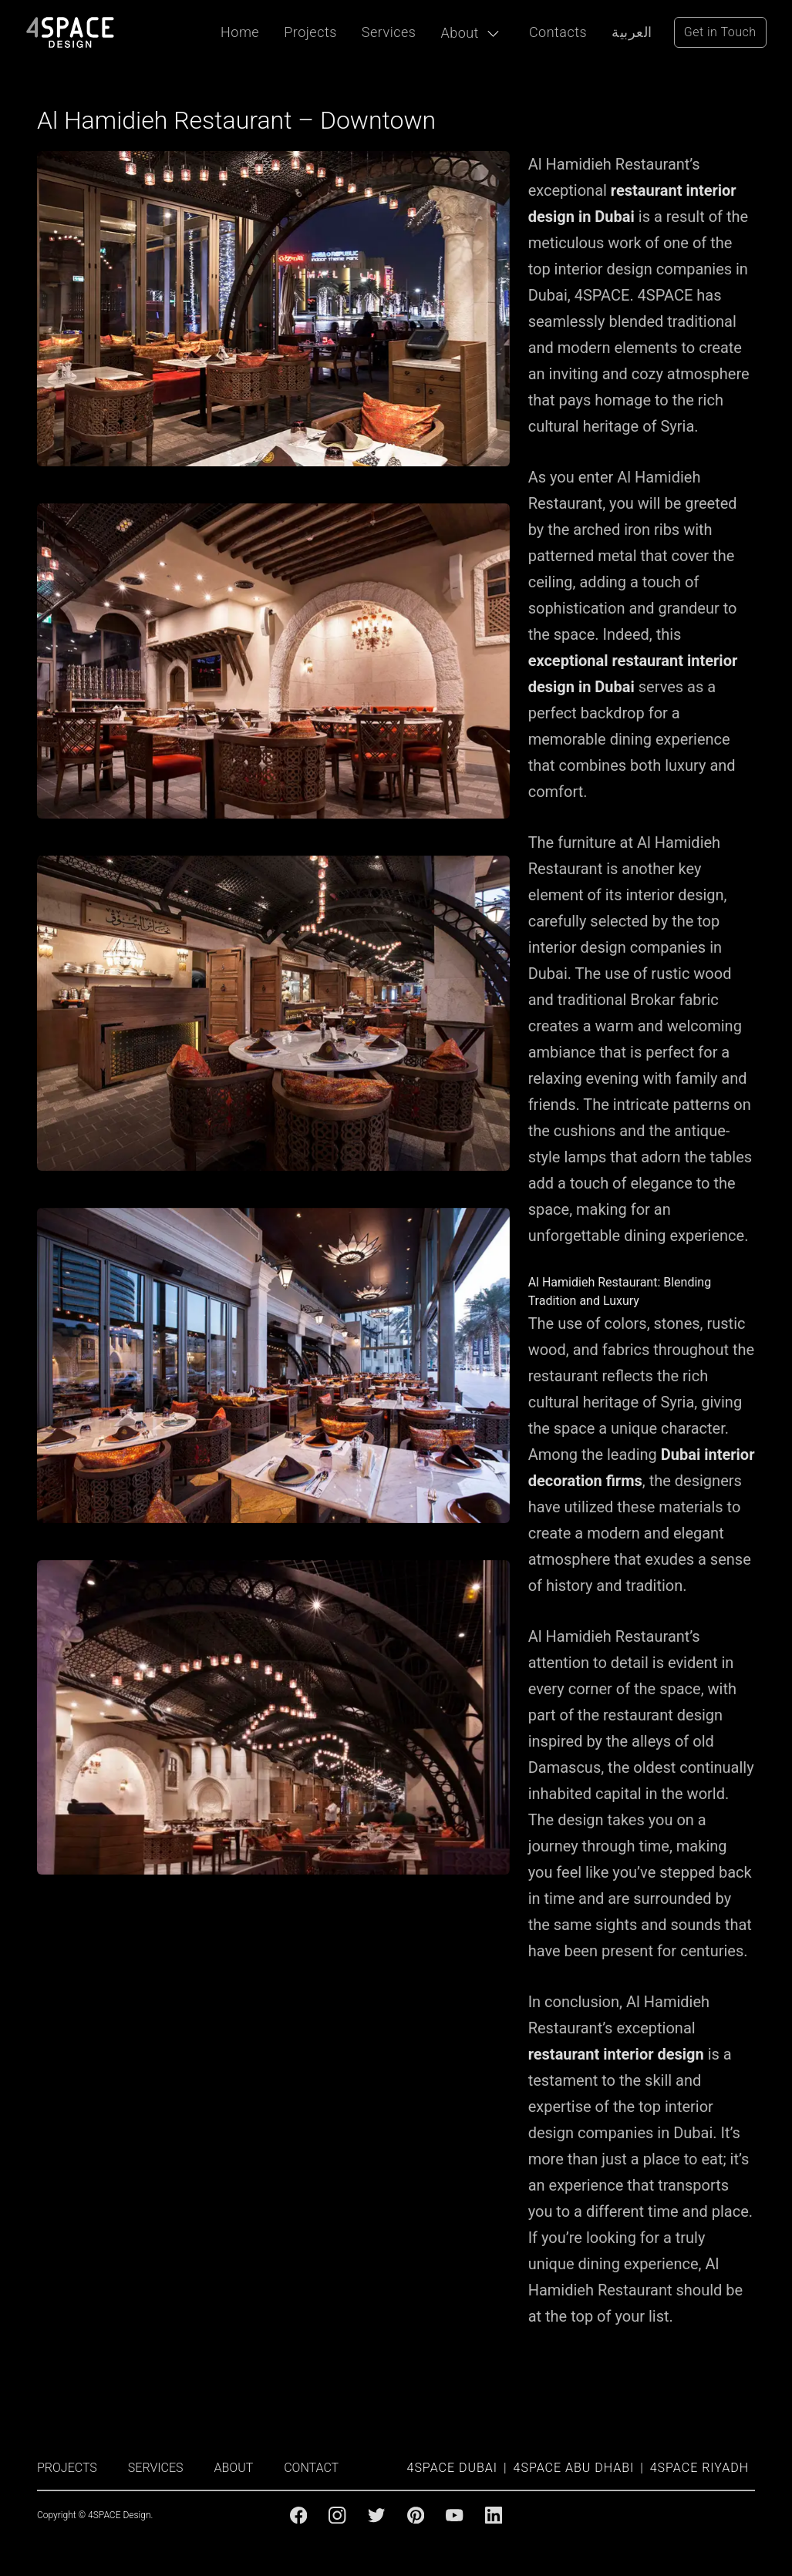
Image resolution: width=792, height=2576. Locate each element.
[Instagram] (337, 2515)
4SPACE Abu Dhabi (574, 2467)
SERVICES (156, 2467)
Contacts (558, 32)
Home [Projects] (240, 32)
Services (389, 32)
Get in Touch (720, 32)
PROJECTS (67, 2467)
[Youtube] (454, 2515)
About (459, 33)
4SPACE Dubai (452, 2467)
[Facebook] (298, 2515)
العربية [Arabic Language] (632, 32)
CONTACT (311, 2467)
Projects (310, 32)
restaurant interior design (616, 2054)
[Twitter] (376, 2515)
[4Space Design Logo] (70, 32)
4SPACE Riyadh (699, 2467)
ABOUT (234, 2467)
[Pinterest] (415, 2515)
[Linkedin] (493, 2515)
